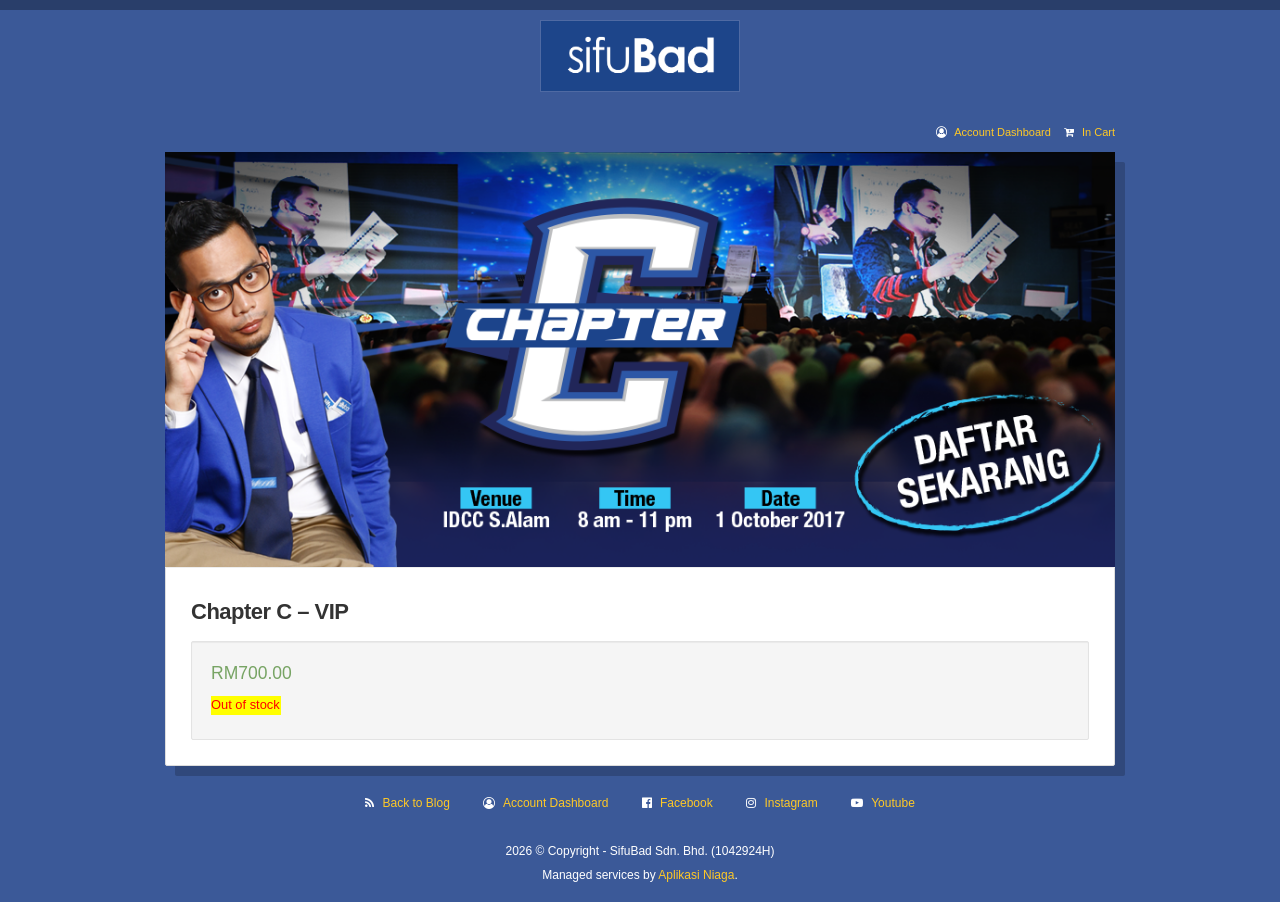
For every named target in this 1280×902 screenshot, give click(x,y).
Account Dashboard (1002, 132)
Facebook (686, 803)
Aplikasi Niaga (696, 875)
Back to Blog (416, 803)
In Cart (1098, 132)
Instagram (790, 803)
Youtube (893, 803)
